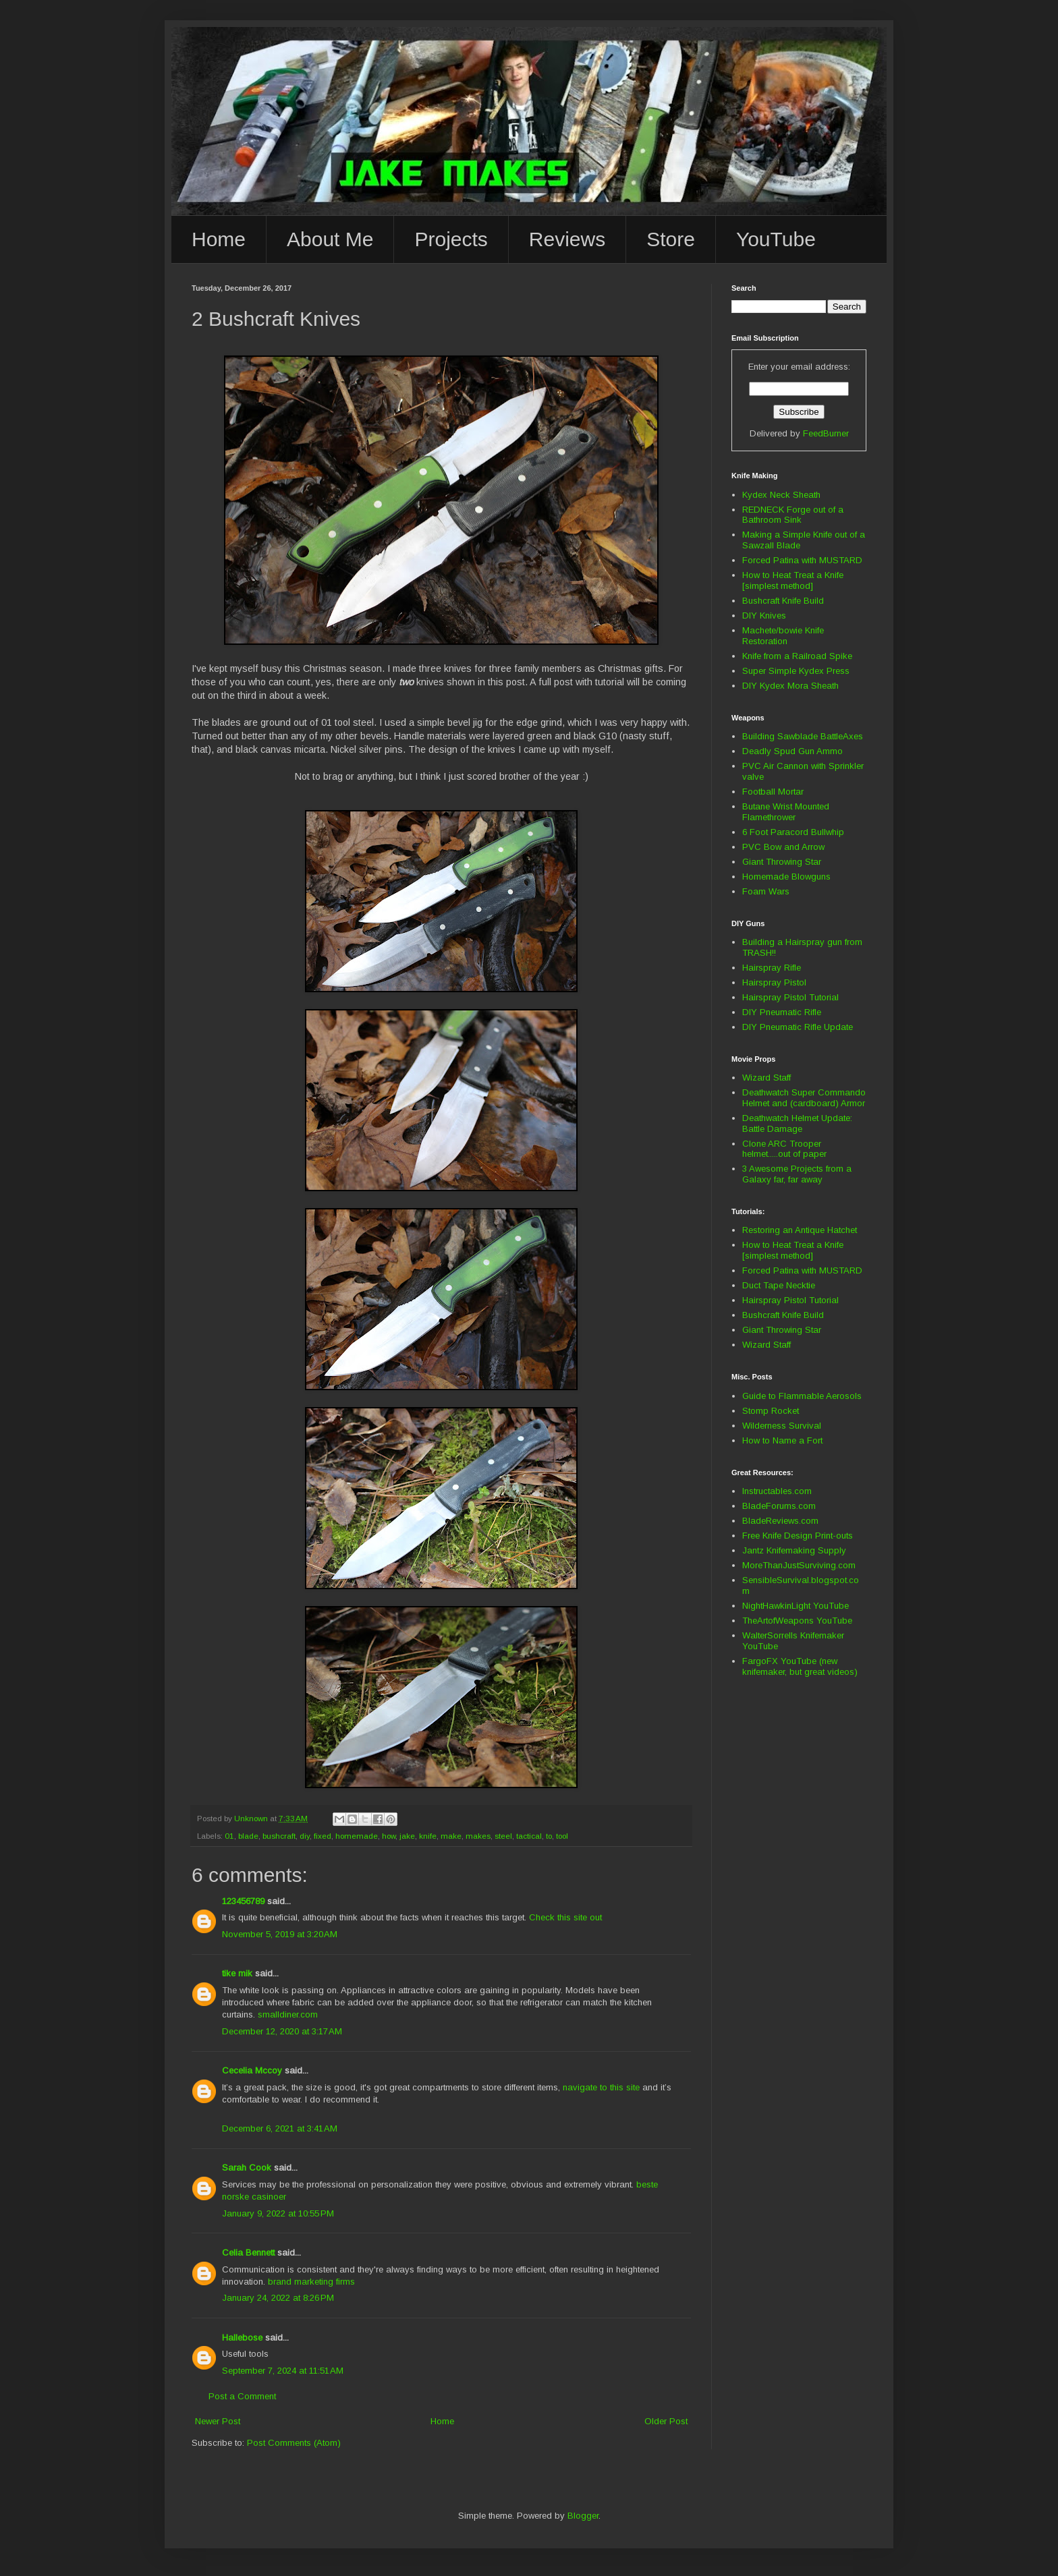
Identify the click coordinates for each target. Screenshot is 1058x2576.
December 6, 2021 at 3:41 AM (279, 2128)
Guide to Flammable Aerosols (802, 1396)
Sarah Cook (246, 2168)
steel (503, 1835)
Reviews (567, 239)
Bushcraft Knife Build (783, 601)
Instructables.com (777, 1491)
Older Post (666, 2421)
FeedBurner (826, 433)
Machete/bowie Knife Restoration (783, 635)
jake (407, 1835)
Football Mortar (773, 791)
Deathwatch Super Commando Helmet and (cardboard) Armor (804, 1097)
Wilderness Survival (781, 1426)
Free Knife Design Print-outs (797, 1535)
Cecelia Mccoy (252, 2070)
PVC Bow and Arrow (783, 847)
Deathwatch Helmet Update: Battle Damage (797, 1123)
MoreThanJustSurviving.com (799, 1565)
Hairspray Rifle (771, 968)
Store (670, 239)
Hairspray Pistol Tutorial (790, 997)
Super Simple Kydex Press (796, 671)
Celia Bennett (248, 2253)
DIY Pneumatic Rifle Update (797, 1027)
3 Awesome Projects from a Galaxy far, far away (797, 1174)
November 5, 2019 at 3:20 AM (279, 1934)
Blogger (582, 2516)
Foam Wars (765, 891)
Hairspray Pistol (774, 982)
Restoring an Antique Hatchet (799, 1230)
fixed (322, 1835)
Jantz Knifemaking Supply (794, 1550)
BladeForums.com (779, 1506)
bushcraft (279, 1835)
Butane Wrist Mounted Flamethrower (785, 811)
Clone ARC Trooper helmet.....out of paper (784, 1149)
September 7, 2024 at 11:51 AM (282, 2371)
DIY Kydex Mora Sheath (790, 686)
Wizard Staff (766, 1077)
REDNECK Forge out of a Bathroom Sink (792, 515)
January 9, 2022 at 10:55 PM (278, 2213)
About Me (330, 239)
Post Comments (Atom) (294, 2443)
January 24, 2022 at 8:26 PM (278, 2298)
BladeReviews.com (780, 1521)
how (388, 1835)
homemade (356, 1835)
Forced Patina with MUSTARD (802, 560)
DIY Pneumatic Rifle (781, 1012)
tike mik (237, 1973)
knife (428, 1835)
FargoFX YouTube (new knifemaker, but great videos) (800, 1666)
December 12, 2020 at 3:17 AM (282, 2031)
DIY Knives (764, 615)
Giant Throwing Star (781, 862)
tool (562, 1835)
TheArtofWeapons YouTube (797, 1620)
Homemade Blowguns (786, 876)
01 (229, 1835)
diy (305, 1835)
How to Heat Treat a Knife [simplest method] (792, 580)
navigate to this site (601, 2087)
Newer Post (217, 2421)
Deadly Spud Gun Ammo (792, 751)
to (549, 1835)
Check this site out (565, 1917)
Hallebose (242, 2337)
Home (219, 239)
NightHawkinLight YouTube (795, 1606)
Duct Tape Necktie (778, 1285)
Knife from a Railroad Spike (797, 656)
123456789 (243, 1901)
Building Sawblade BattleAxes (802, 736)
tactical (529, 1835)
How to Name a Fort (782, 1440)
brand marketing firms (311, 2282)
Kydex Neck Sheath (781, 495)
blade (248, 1835)
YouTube (776, 239)
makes (478, 1835)
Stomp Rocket (770, 1411)
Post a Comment (242, 2396)
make (451, 1835)
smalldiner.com (288, 2014)
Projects (450, 239)
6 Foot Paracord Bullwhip (793, 832)
